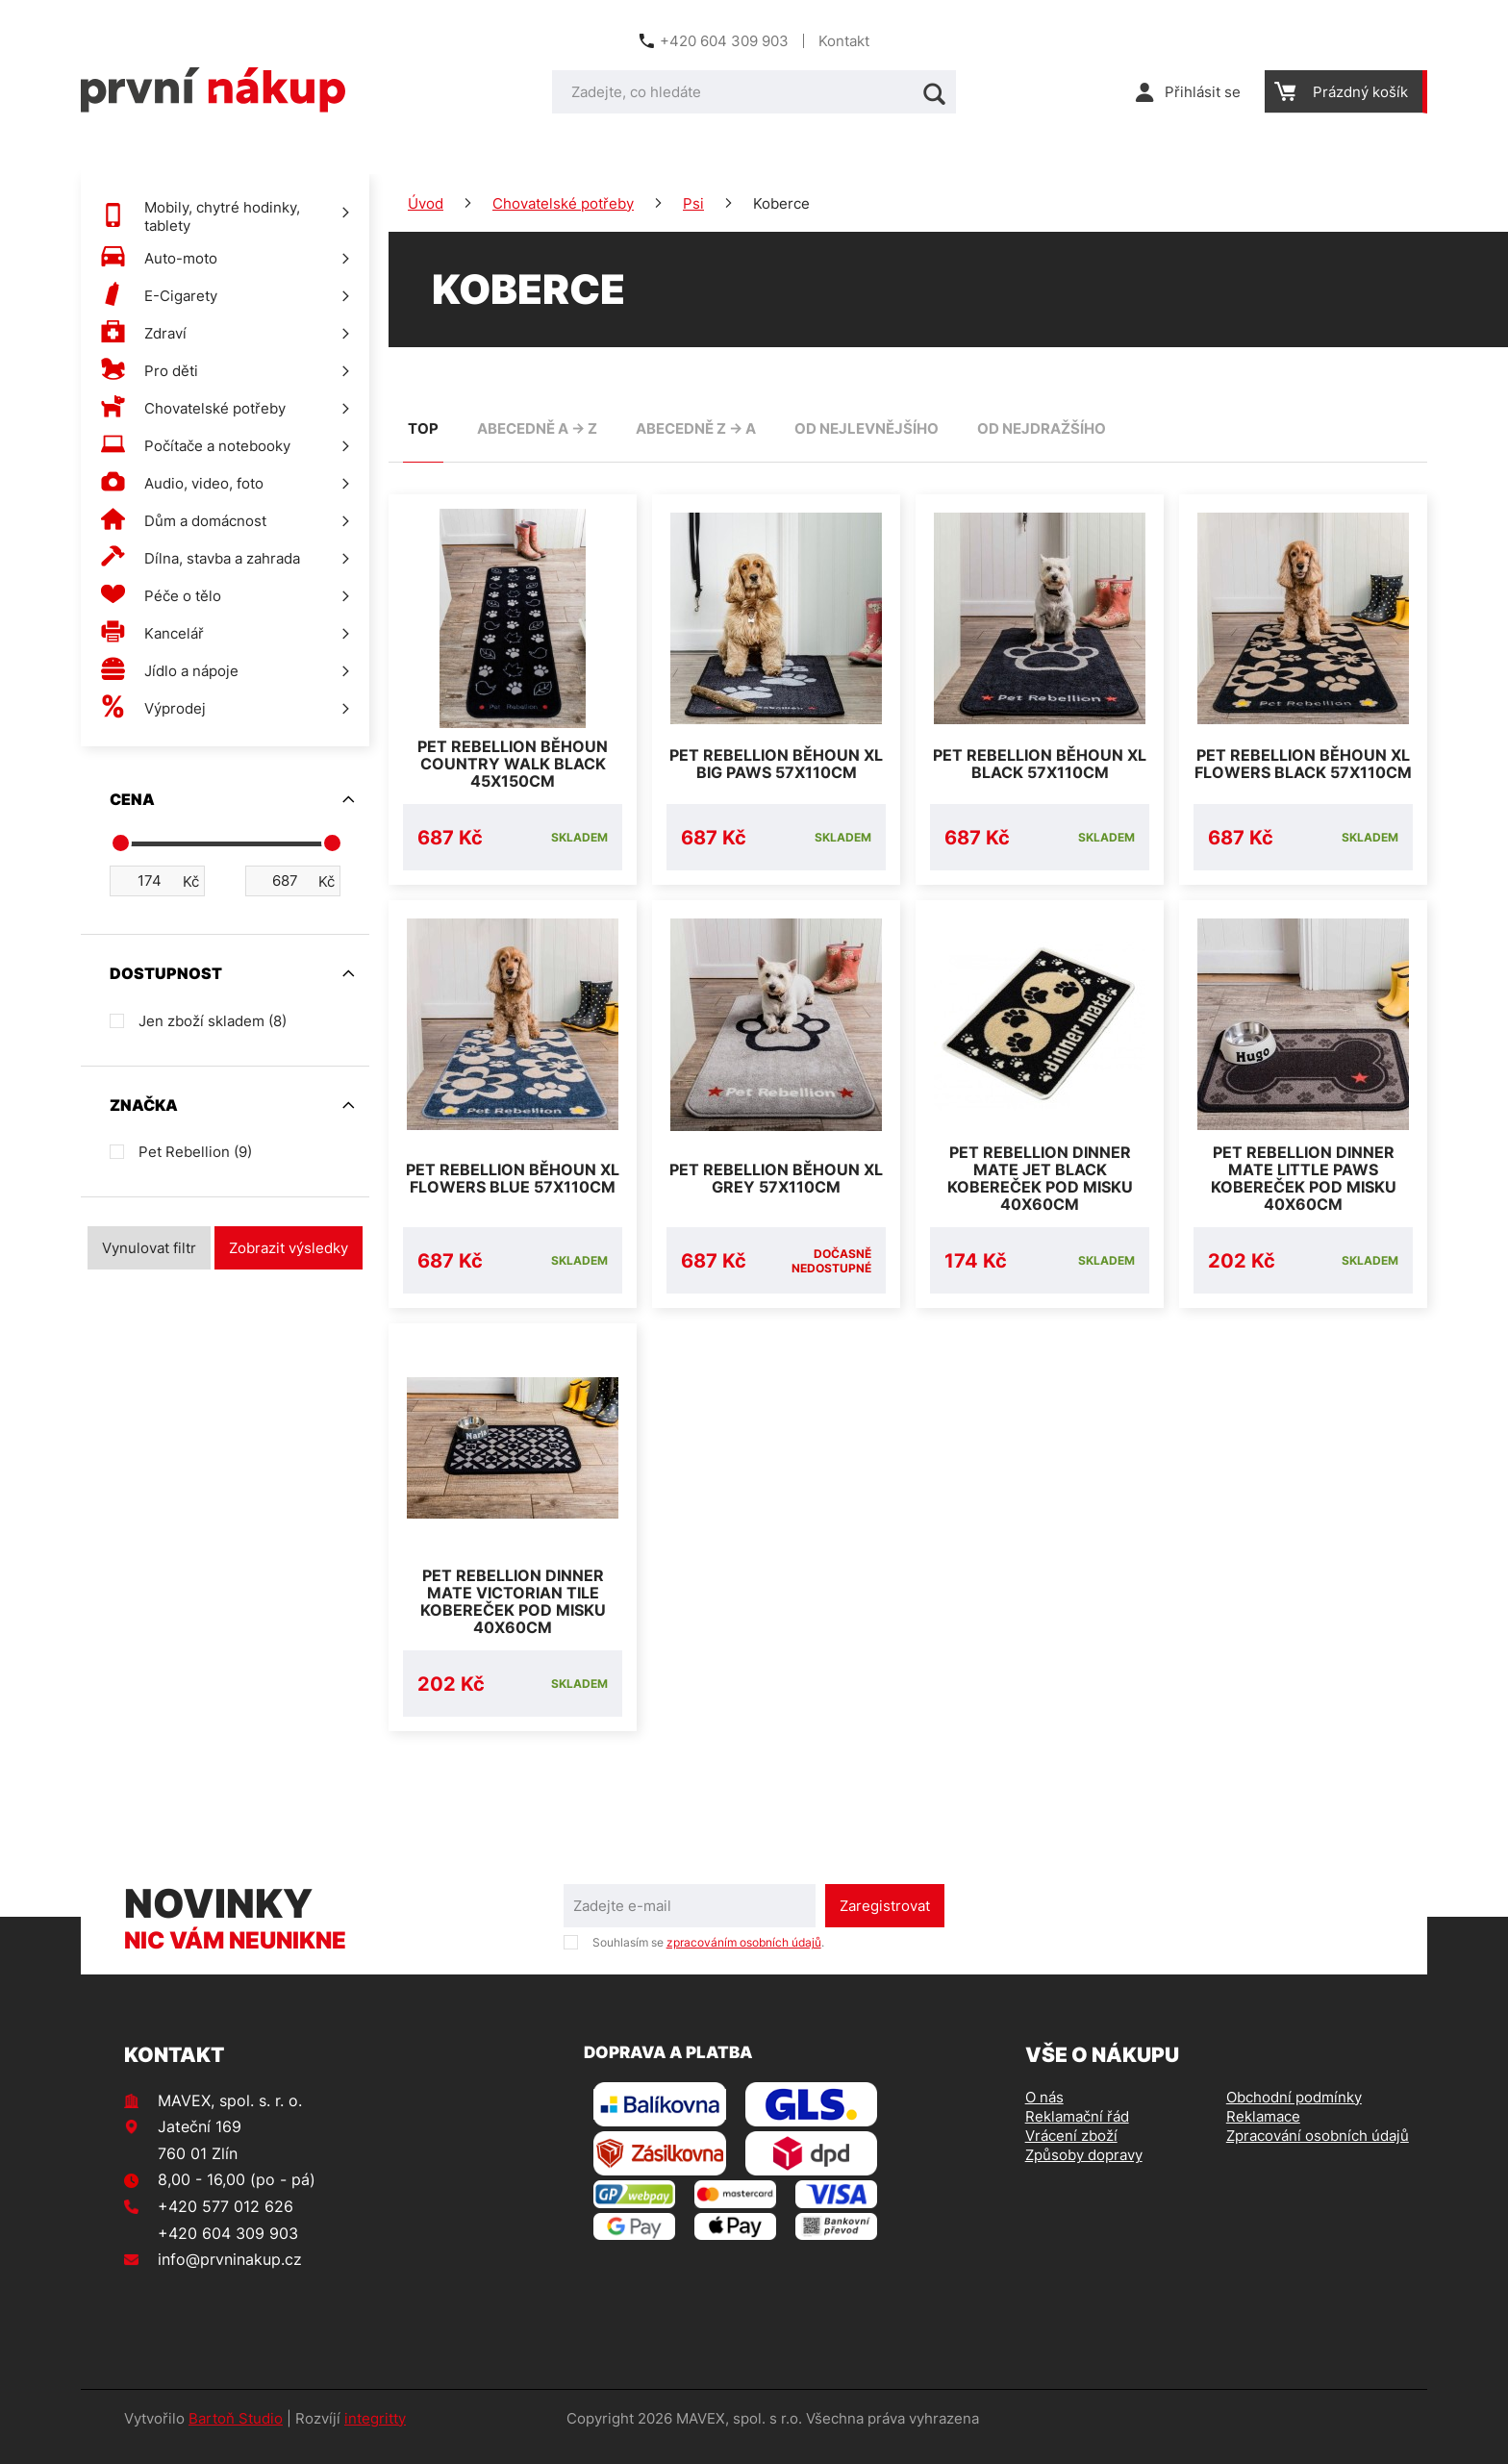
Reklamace (1263, 2134)
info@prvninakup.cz (230, 2276)
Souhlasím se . (708, 1959)
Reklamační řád (1077, 2134)
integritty (375, 2435)
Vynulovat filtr (149, 1248)
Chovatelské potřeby (563, 203)
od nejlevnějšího (866, 428)
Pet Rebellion (195, 1151)
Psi (693, 203)
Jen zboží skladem (212, 1021)
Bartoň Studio (235, 2435)
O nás (1044, 2114)
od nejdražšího (1041, 428)
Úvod (425, 203)
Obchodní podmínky (1294, 2114)
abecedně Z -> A (696, 428)
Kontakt (843, 41)
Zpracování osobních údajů (1317, 2153)
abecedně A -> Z (537, 428)
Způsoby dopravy (1084, 2172)
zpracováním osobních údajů (743, 1959)
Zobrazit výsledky (288, 1248)
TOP (423, 428)
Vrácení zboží (1071, 2153)
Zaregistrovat (885, 1923)
